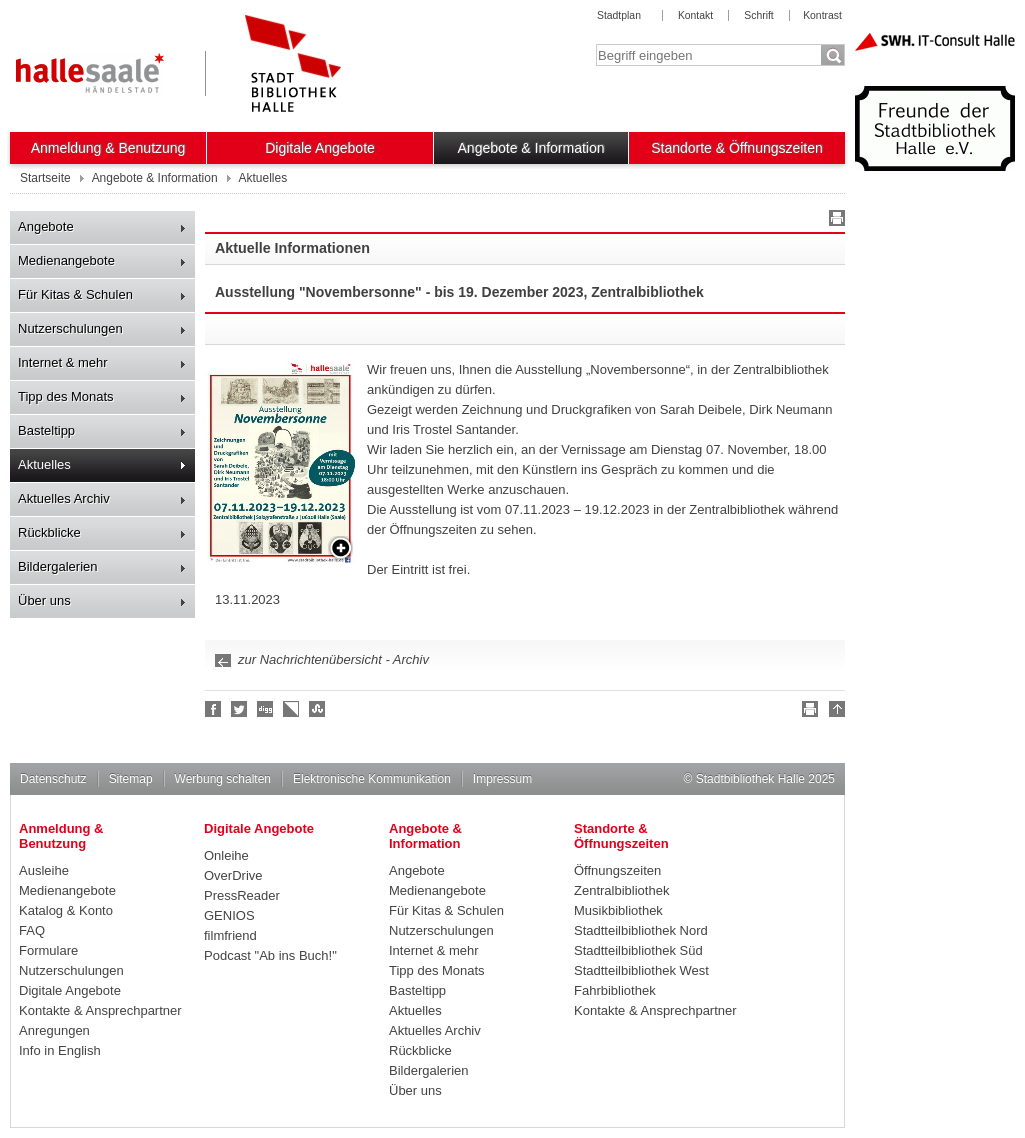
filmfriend (230, 935)
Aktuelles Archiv (64, 498)
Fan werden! (214, 709)
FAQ (32, 930)
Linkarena (292, 709)
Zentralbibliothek (621, 890)
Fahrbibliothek (615, 990)
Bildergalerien (58, 566)
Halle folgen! (240, 709)
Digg (266, 709)
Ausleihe (44, 870)
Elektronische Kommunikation (372, 779)
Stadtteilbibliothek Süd (638, 950)
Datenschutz (53, 779)
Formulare (48, 950)
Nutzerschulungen (70, 328)
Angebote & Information (531, 148)
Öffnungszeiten (617, 870)
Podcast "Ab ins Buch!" (270, 955)
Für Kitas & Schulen (75, 294)
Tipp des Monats (66, 396)
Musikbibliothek (618, 910)
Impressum (502, 779)
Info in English (60, 1050)
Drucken (834, 221)
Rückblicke (49, 532)
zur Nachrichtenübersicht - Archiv (333, 659)
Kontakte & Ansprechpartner (100, 1010)
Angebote (46, 226)
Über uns (44, 600)
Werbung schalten (223, 779)
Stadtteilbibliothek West (641, 970)
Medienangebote (66, 260)
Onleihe (226, 855)
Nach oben (834, 712)
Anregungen (54, 1030)
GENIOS (229, 915)
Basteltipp (46, 430)
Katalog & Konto (66, 910)
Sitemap (131, 779)
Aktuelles (44, 464)
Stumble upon (318, 709)
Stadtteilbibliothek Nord (641, 930)
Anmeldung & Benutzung (108, 148)
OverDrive (233, 875)
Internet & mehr (63, 362)
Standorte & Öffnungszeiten (737, 148)
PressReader (242, 895)
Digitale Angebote (320, 148)
